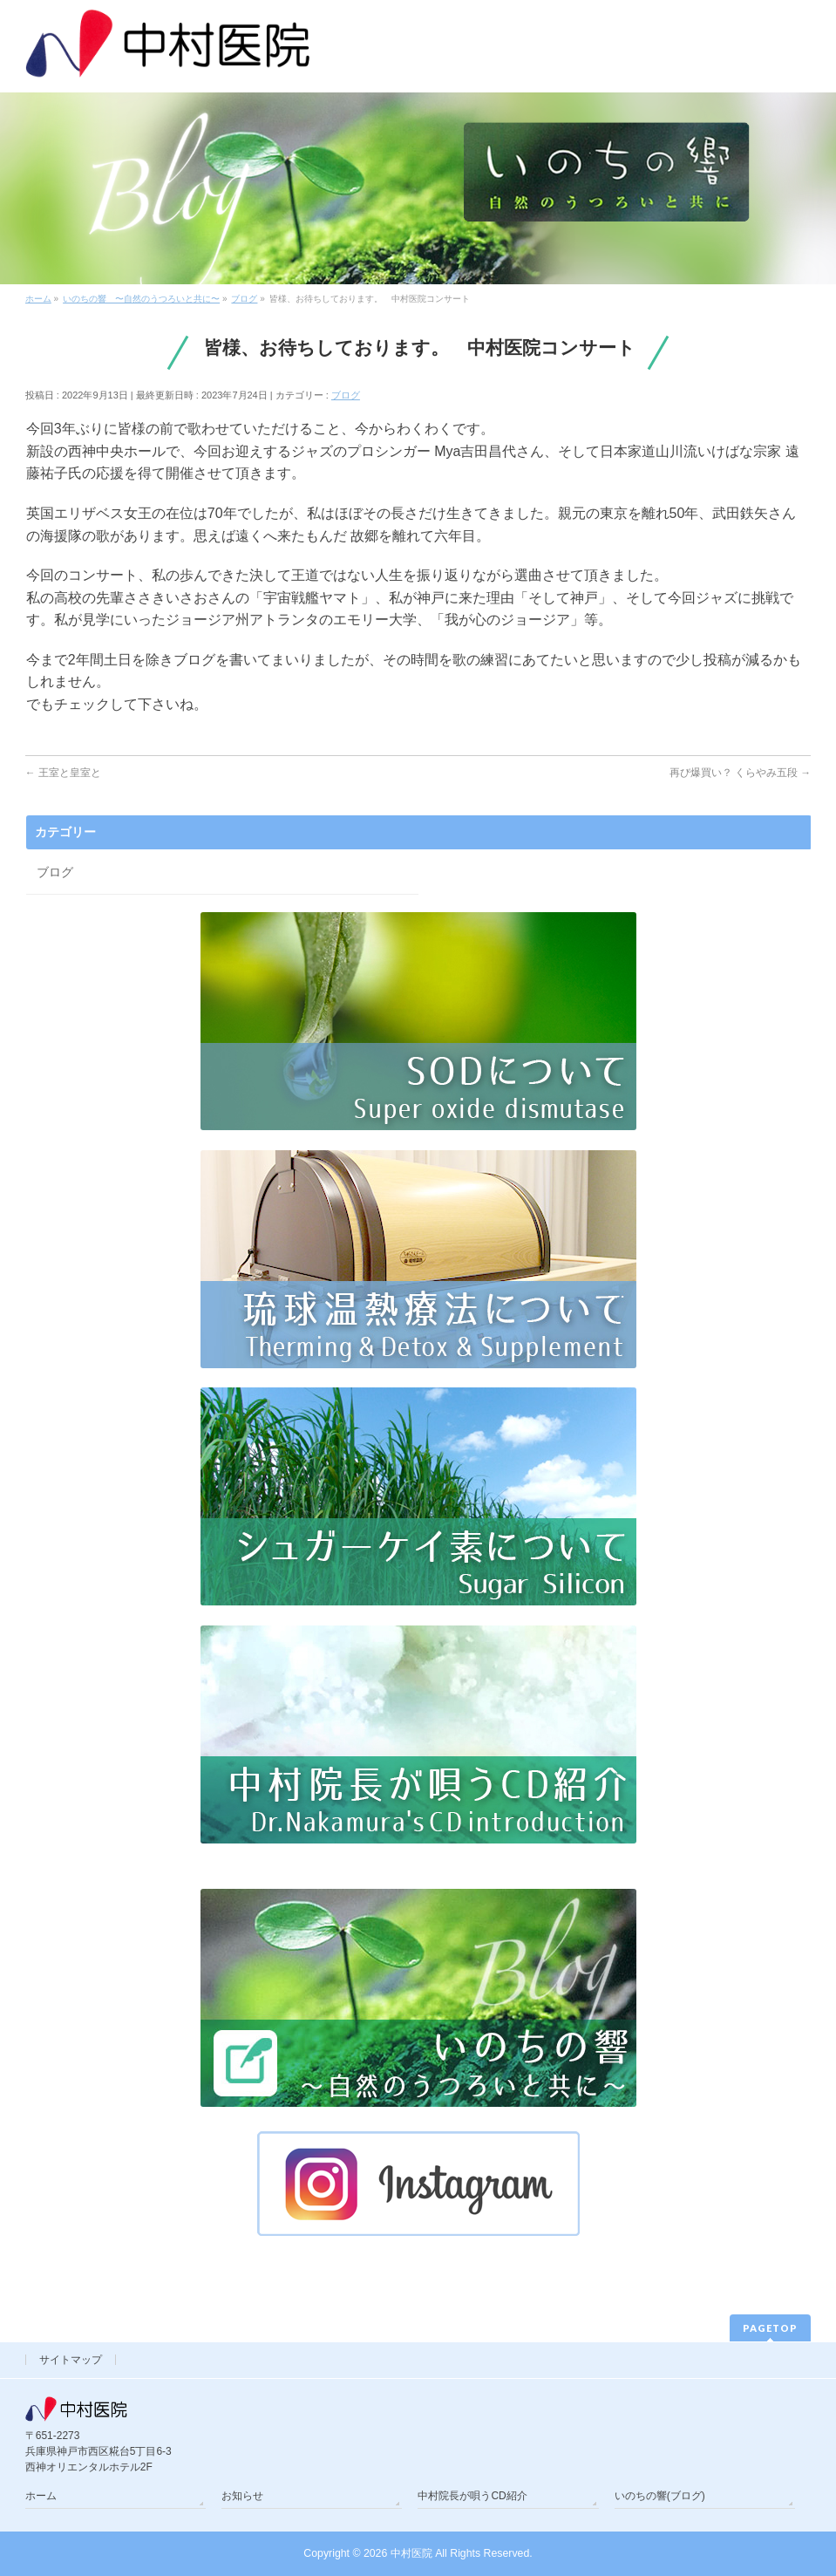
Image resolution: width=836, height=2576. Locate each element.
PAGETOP (770, 2328)
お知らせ (242, 2496)
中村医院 (411, 2553)
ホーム (41, 2496)
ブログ (345, 395)
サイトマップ (70, 2360)
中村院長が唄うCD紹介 (472, 2496)
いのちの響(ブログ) (660, 2496)
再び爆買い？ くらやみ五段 (740, 773)
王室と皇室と (63, 773)
